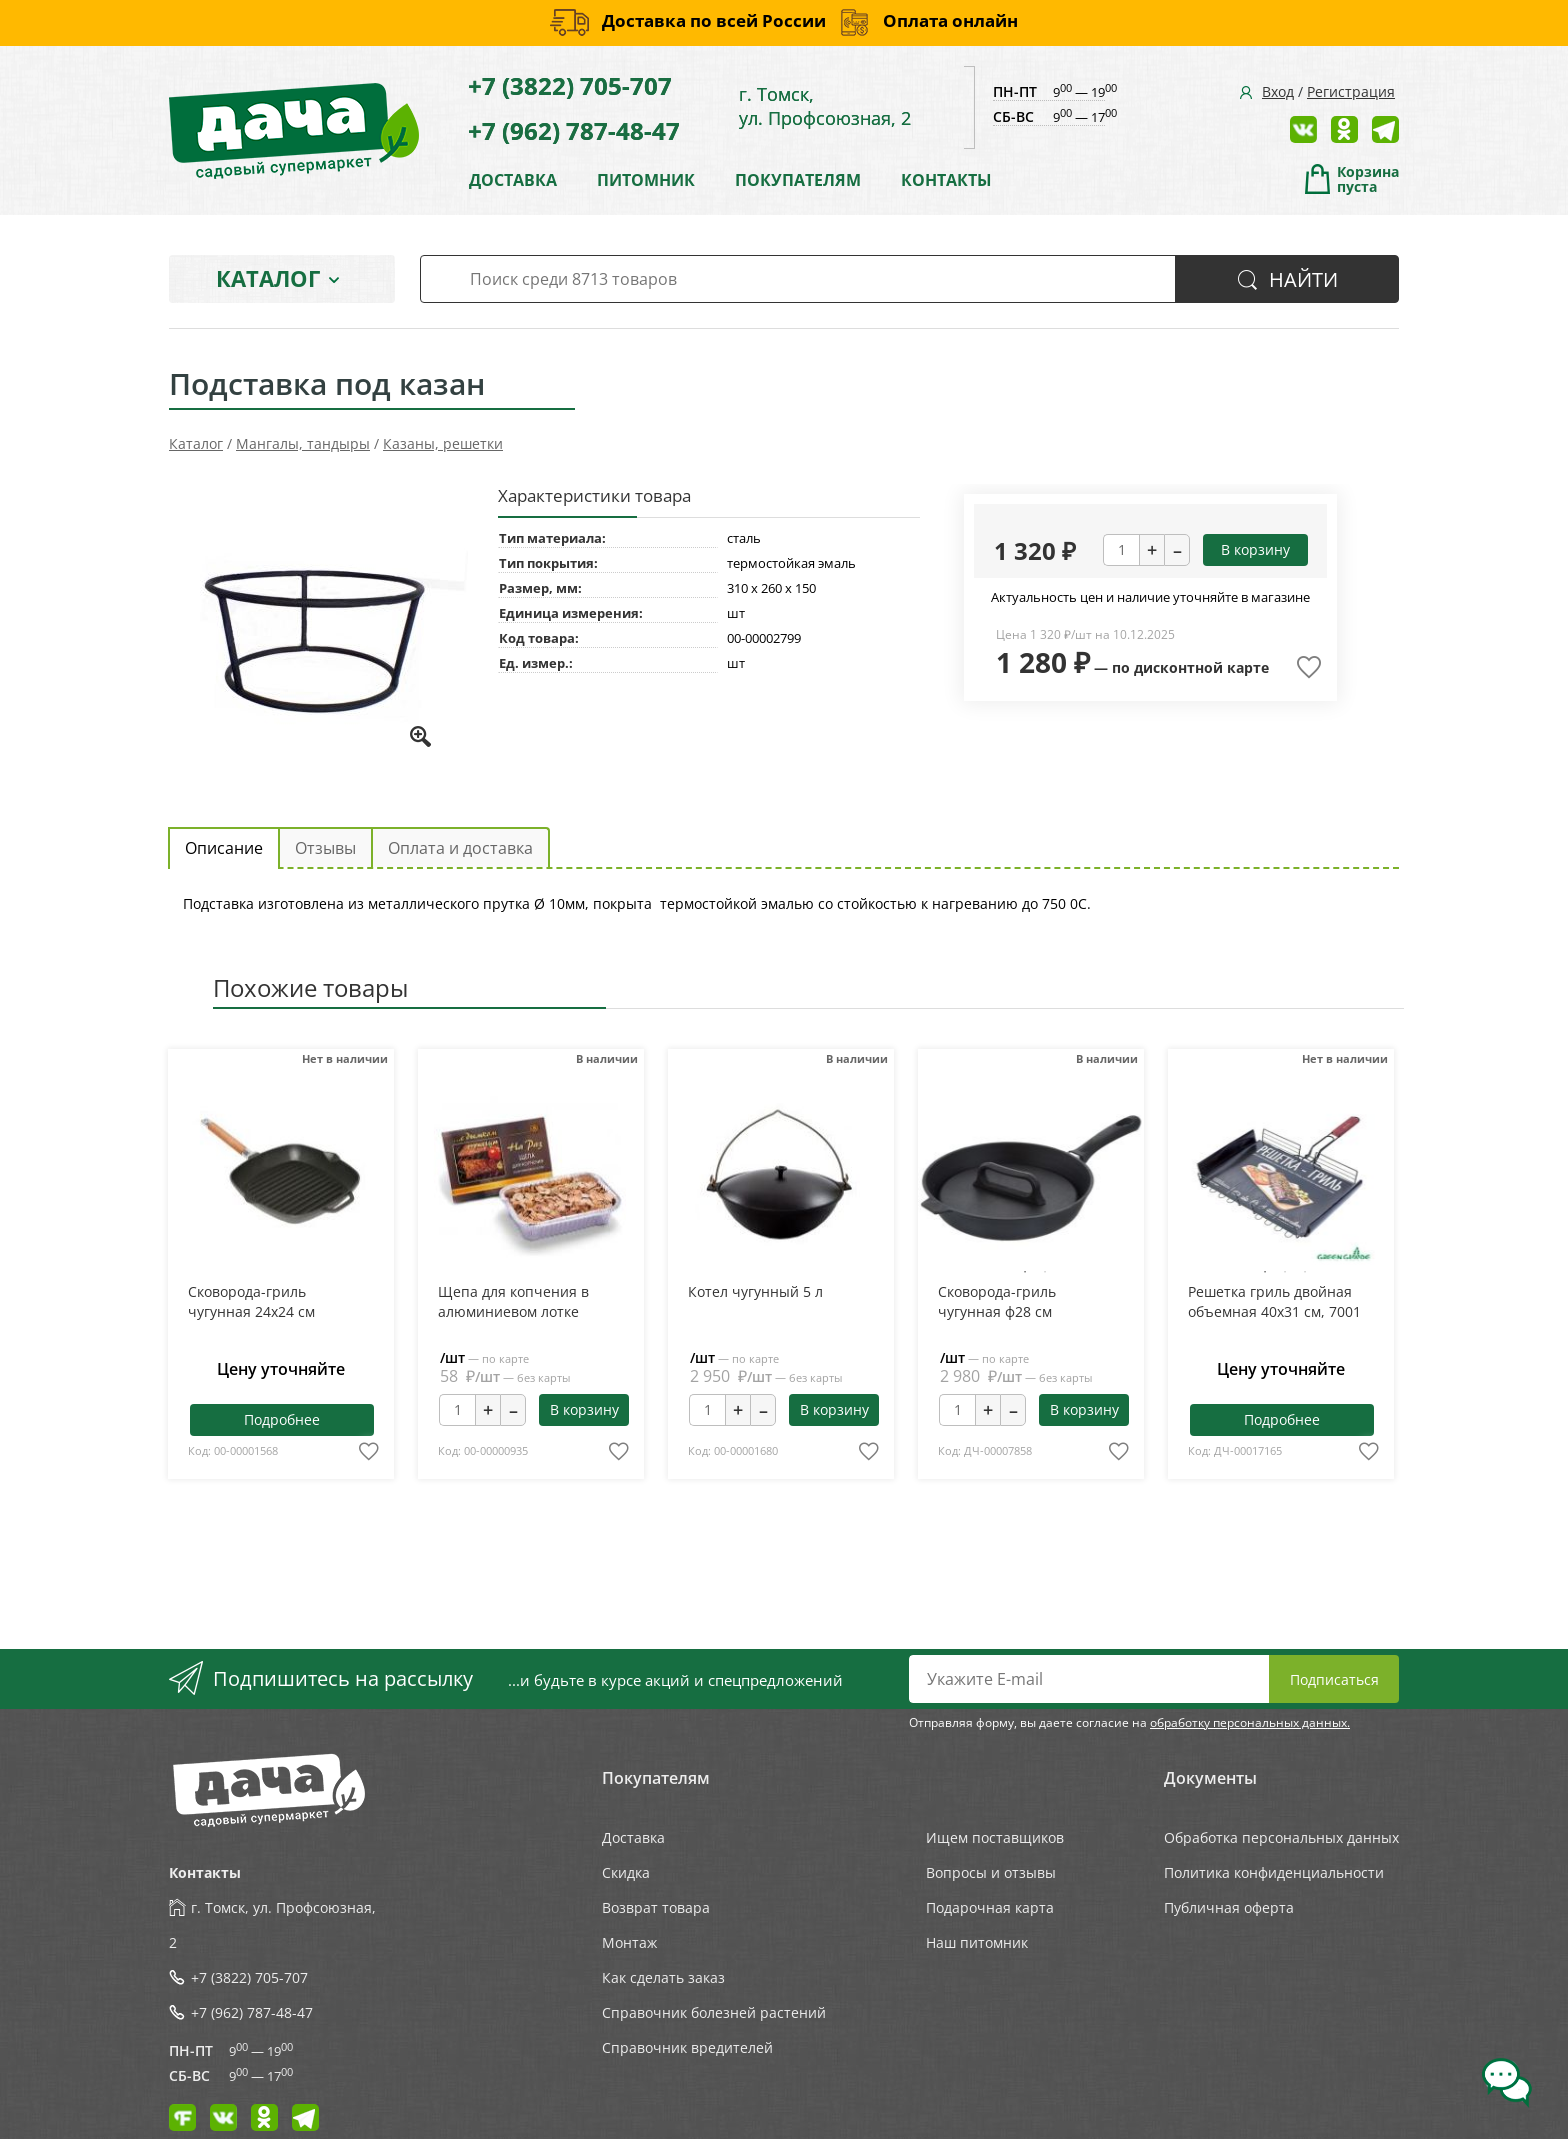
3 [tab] (1305, 1272)
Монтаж (629, 1942)
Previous (974, 1179)
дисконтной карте (1201, 667)
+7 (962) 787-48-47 (574, 130)
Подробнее (282, 1419)
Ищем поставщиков (995, 1837)
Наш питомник (977, 1942)
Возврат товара (656, 1907)
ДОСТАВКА (513, 180)
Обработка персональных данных (1281, 1837)
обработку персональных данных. (1250, 1722)
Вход (1278, 91)
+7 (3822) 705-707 (570, 85)
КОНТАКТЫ (946, 180)
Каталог (268, 278)
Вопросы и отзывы (991, 1872)
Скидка (626, 1872)
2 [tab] (1045, 1272)
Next (1086, 1179)
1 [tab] (1025, 1272)
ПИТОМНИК (646, 180)
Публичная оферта (1229, 1907)
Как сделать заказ (663, 1977)
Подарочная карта (990, 1907)
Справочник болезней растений (714, 2012)
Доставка (633, 1837)
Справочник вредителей (687, 2047)
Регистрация (1351, 91)
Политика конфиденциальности (1274, 1872)
